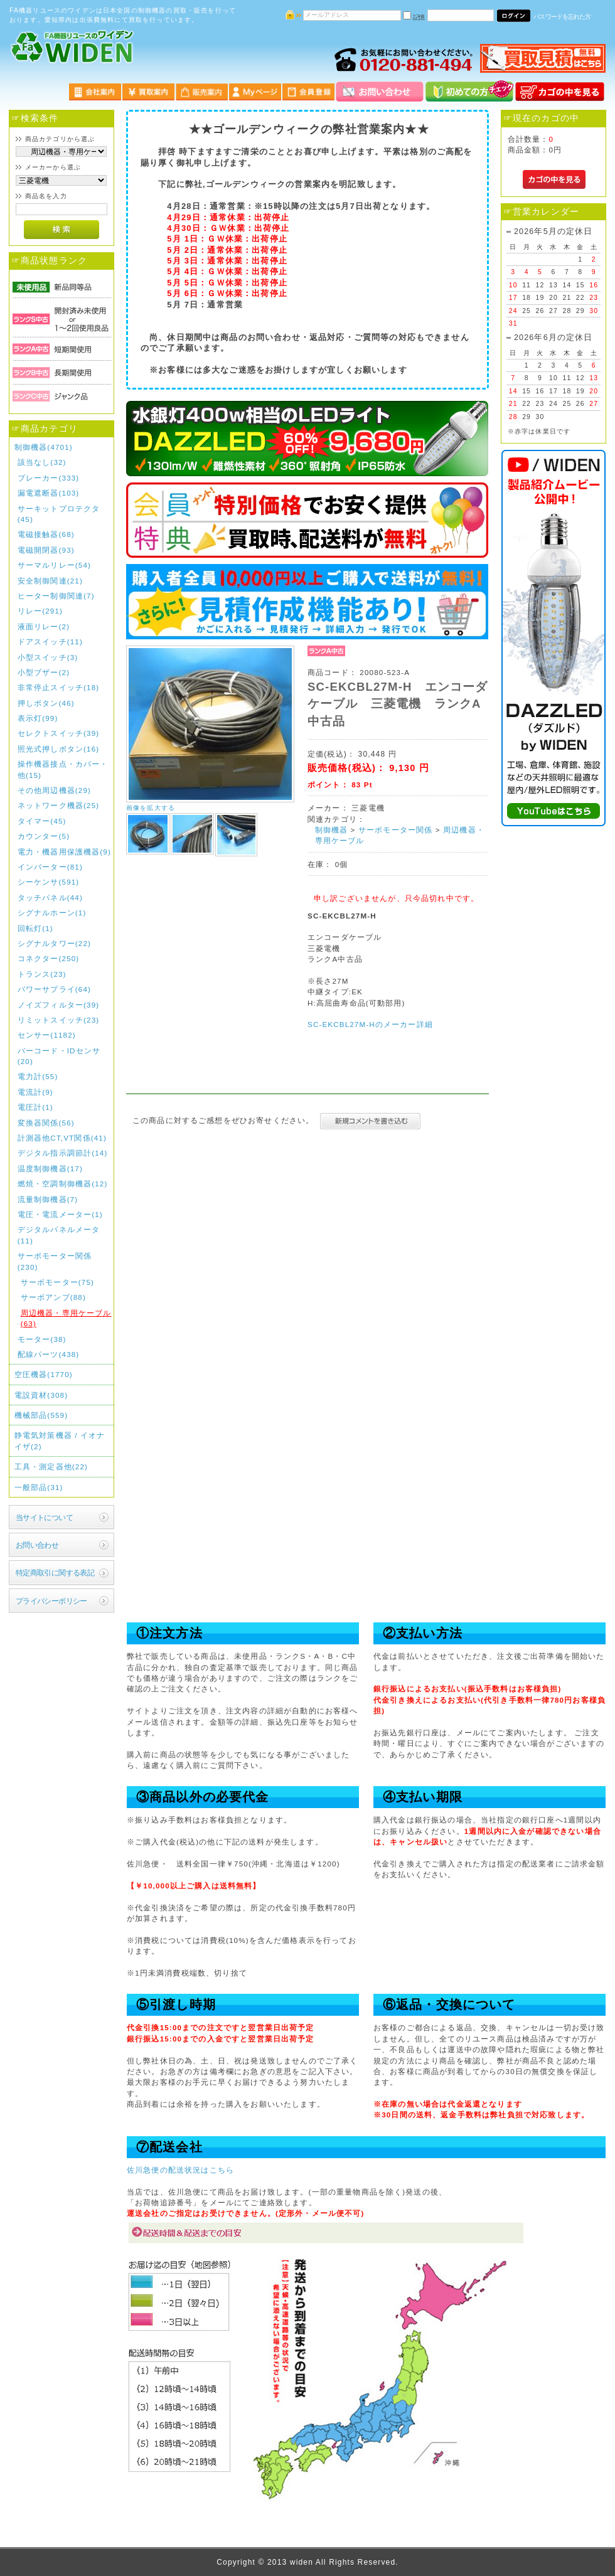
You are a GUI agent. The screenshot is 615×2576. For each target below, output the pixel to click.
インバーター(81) (50, 867)
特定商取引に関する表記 (55, 1572)
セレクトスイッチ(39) (59, 733)
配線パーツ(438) (49, 1354)
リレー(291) (40, 611)
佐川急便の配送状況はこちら (180, 2170)
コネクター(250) (49, 958)
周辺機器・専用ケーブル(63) (66, 1318)
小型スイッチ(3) (48, 657)
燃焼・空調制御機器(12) (63, 1183)
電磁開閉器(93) (46, 550)
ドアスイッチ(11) (50, 641)
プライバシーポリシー (51, 1601)
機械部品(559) (41, 1415)
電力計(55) (38, 1076)
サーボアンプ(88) (53, 1297)
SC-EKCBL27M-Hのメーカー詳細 (370, 1024)
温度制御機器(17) (50, 1168)
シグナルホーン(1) (52, 912)
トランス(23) (42, 974)
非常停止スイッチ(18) (59, 687)
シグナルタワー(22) (54, 943)
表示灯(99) (38, 718)
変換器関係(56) (46, 1123)
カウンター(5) (44, 836)
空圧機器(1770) (43, 1374)
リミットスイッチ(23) (59, 1020)
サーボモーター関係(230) (55, 1261)
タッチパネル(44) (50, 897)
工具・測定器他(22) (51, 1466)
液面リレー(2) (44, 626)
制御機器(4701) (43, 447)
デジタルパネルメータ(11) (59, 1234)
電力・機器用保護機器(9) (64, 852)
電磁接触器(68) (46, 534)
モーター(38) (42, 1339)
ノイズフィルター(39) (59, 1005)
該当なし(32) (42, 462)
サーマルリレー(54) (54, 565)
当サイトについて (44, 1517)
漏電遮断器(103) (49, 493)
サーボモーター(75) (57, 1282)
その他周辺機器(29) (54, 790)
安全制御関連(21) (50, 581)
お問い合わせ (37, 1545)
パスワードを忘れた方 (562, 16)
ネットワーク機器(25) (59, 805)
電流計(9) (35, 1092)
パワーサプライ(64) (54, 989)
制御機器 (331, 830)
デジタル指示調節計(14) (63, 1153)
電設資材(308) (41, 1395)
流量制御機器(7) (48, 1199)
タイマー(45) (42, 821)
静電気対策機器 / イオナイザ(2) (59, 1440)
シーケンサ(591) (49, 882)
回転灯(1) (35, 928)
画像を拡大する (150, 807)
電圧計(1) (35, 1107)
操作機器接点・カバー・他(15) (63, 769)
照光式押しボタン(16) (59, 749)
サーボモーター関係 (395, 830)
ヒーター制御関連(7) (56, 596)
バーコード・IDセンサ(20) (59, 1055)
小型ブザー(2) (44, 672)
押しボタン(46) (46, 703)
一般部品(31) (38, 1487)
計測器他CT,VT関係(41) (62, 1138)
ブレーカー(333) (49, 478)
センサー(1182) (47, 1035)
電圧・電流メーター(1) (60, 1214)
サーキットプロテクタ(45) (59, 513)
